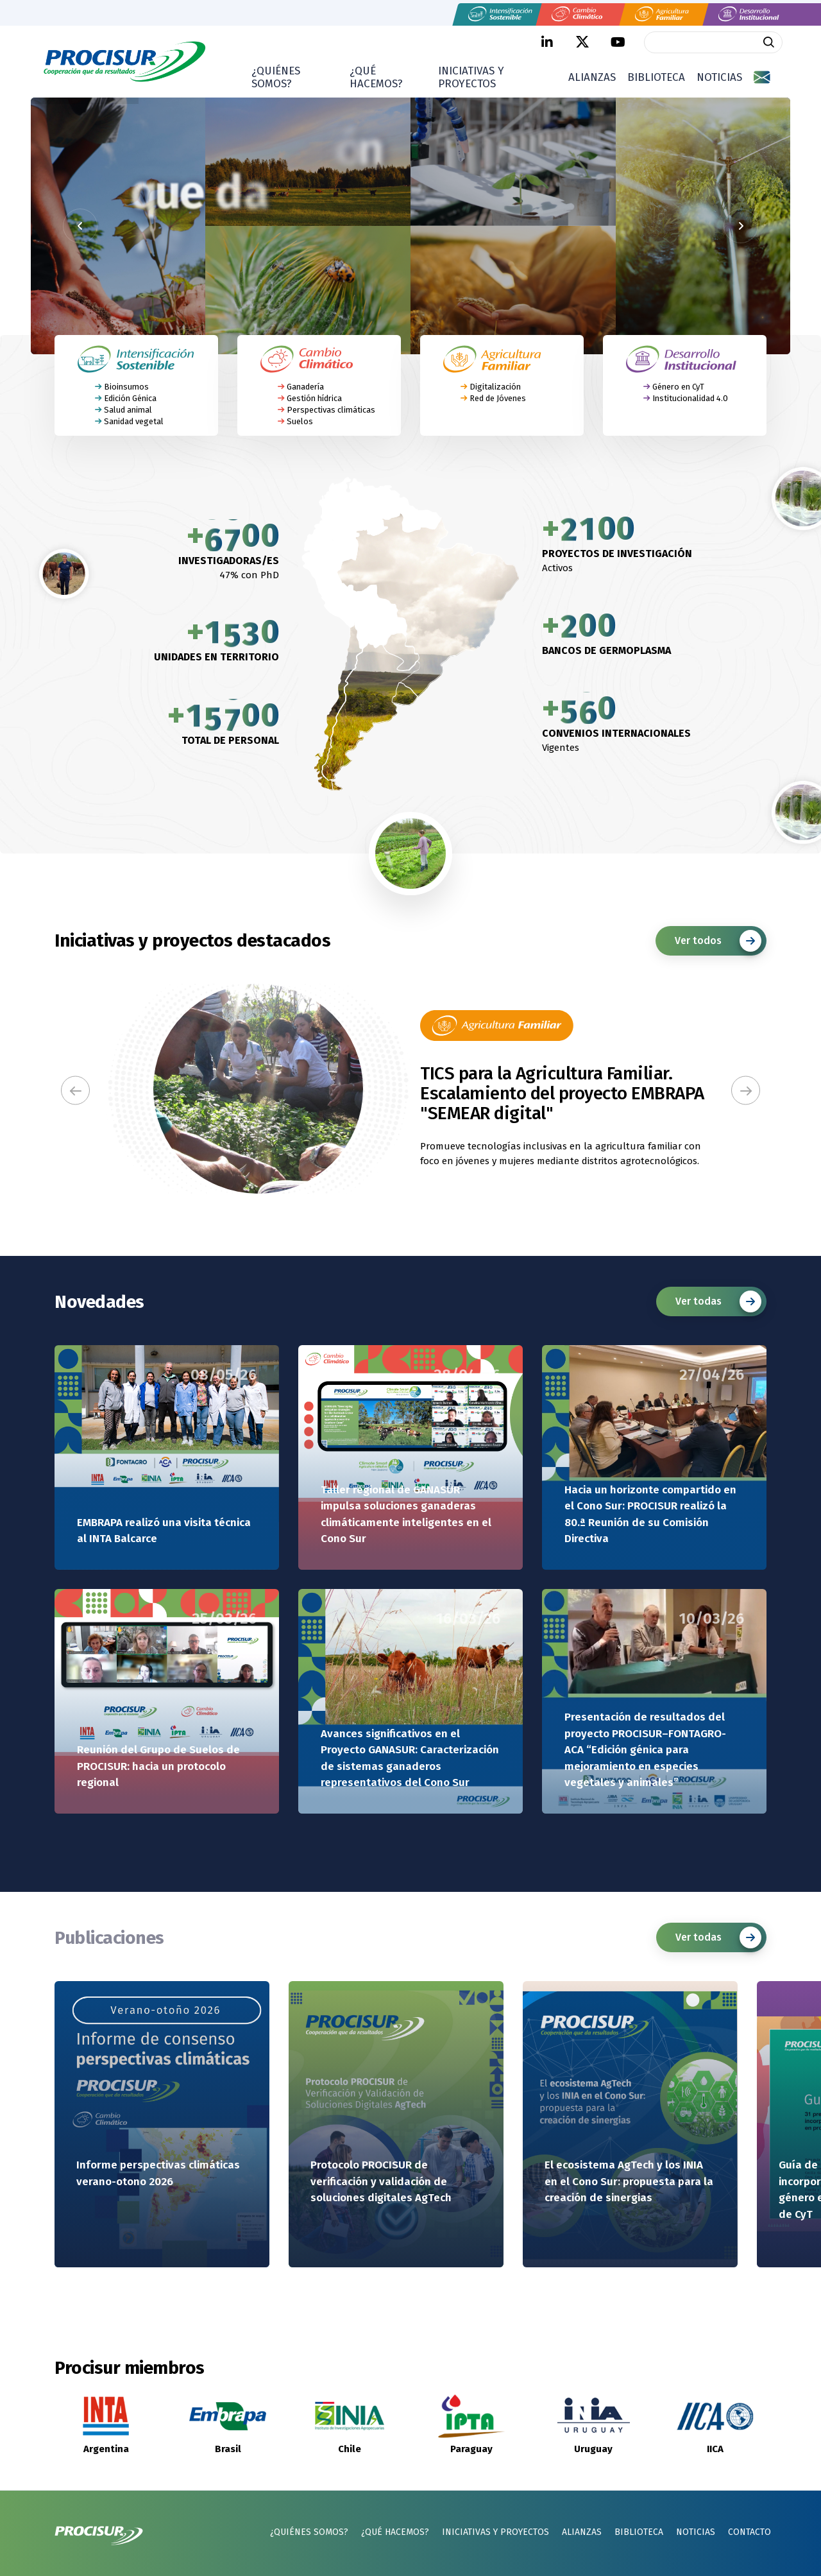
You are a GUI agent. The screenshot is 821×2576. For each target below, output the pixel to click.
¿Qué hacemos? (376, 77)
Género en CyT (678, 386)
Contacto (749, 2532)
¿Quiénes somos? (275, 77)
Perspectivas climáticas (331, 410)
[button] (75, 1090)
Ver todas (718, 1301)
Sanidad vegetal (134, 421)
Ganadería (305, 386)
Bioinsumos (126, 386)
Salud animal (128, 410)
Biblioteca (656, 77)
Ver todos (718, 941)
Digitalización (495, 386)
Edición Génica (130, 398)
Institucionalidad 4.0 (690, 398)
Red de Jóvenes (498, 398)
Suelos (300, 421)
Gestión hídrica (314, 398)
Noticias (719, 77)
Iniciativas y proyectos (471, 77)
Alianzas (592, 77)
